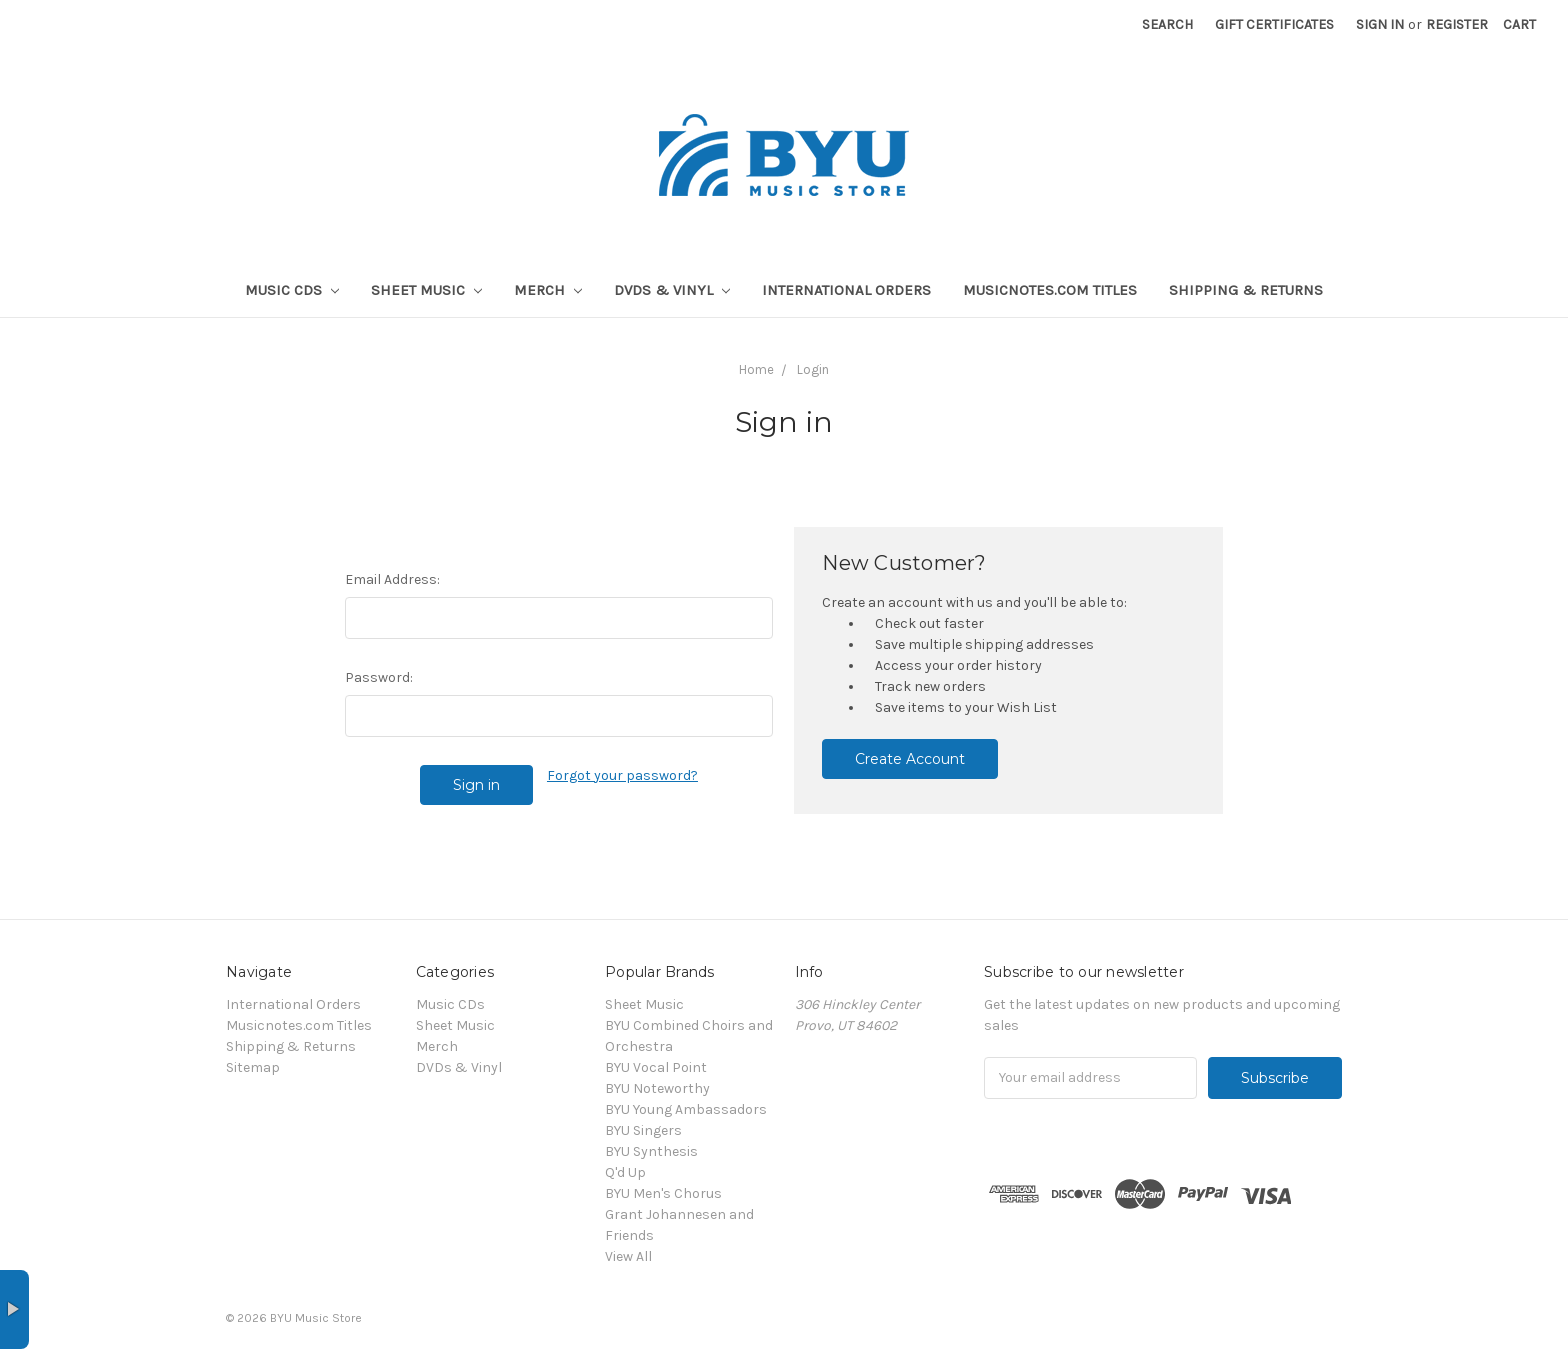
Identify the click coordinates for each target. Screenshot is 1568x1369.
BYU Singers (643, 1130)
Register (1457, 24)
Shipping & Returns (1246, 290)
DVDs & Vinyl (672, 290)
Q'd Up (625, 1172)
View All (628, 1256)
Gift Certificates (1274, 24)
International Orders (846, 290)
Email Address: (392, 579)
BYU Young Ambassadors (686, 1109)
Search (1167, 24)
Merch (548, 290)
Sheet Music (426, 290)
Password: (379, 677)
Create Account (910, 759)
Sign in (1380, 24)
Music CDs (292, 290)
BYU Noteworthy (657, 1088)
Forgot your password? (622, 775)
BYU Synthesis (651, 1151)
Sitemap (253, 1067)
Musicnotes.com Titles (1050, 290)
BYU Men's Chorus (663, 1193)
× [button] (14, 1309)
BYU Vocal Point (656, 1067)
